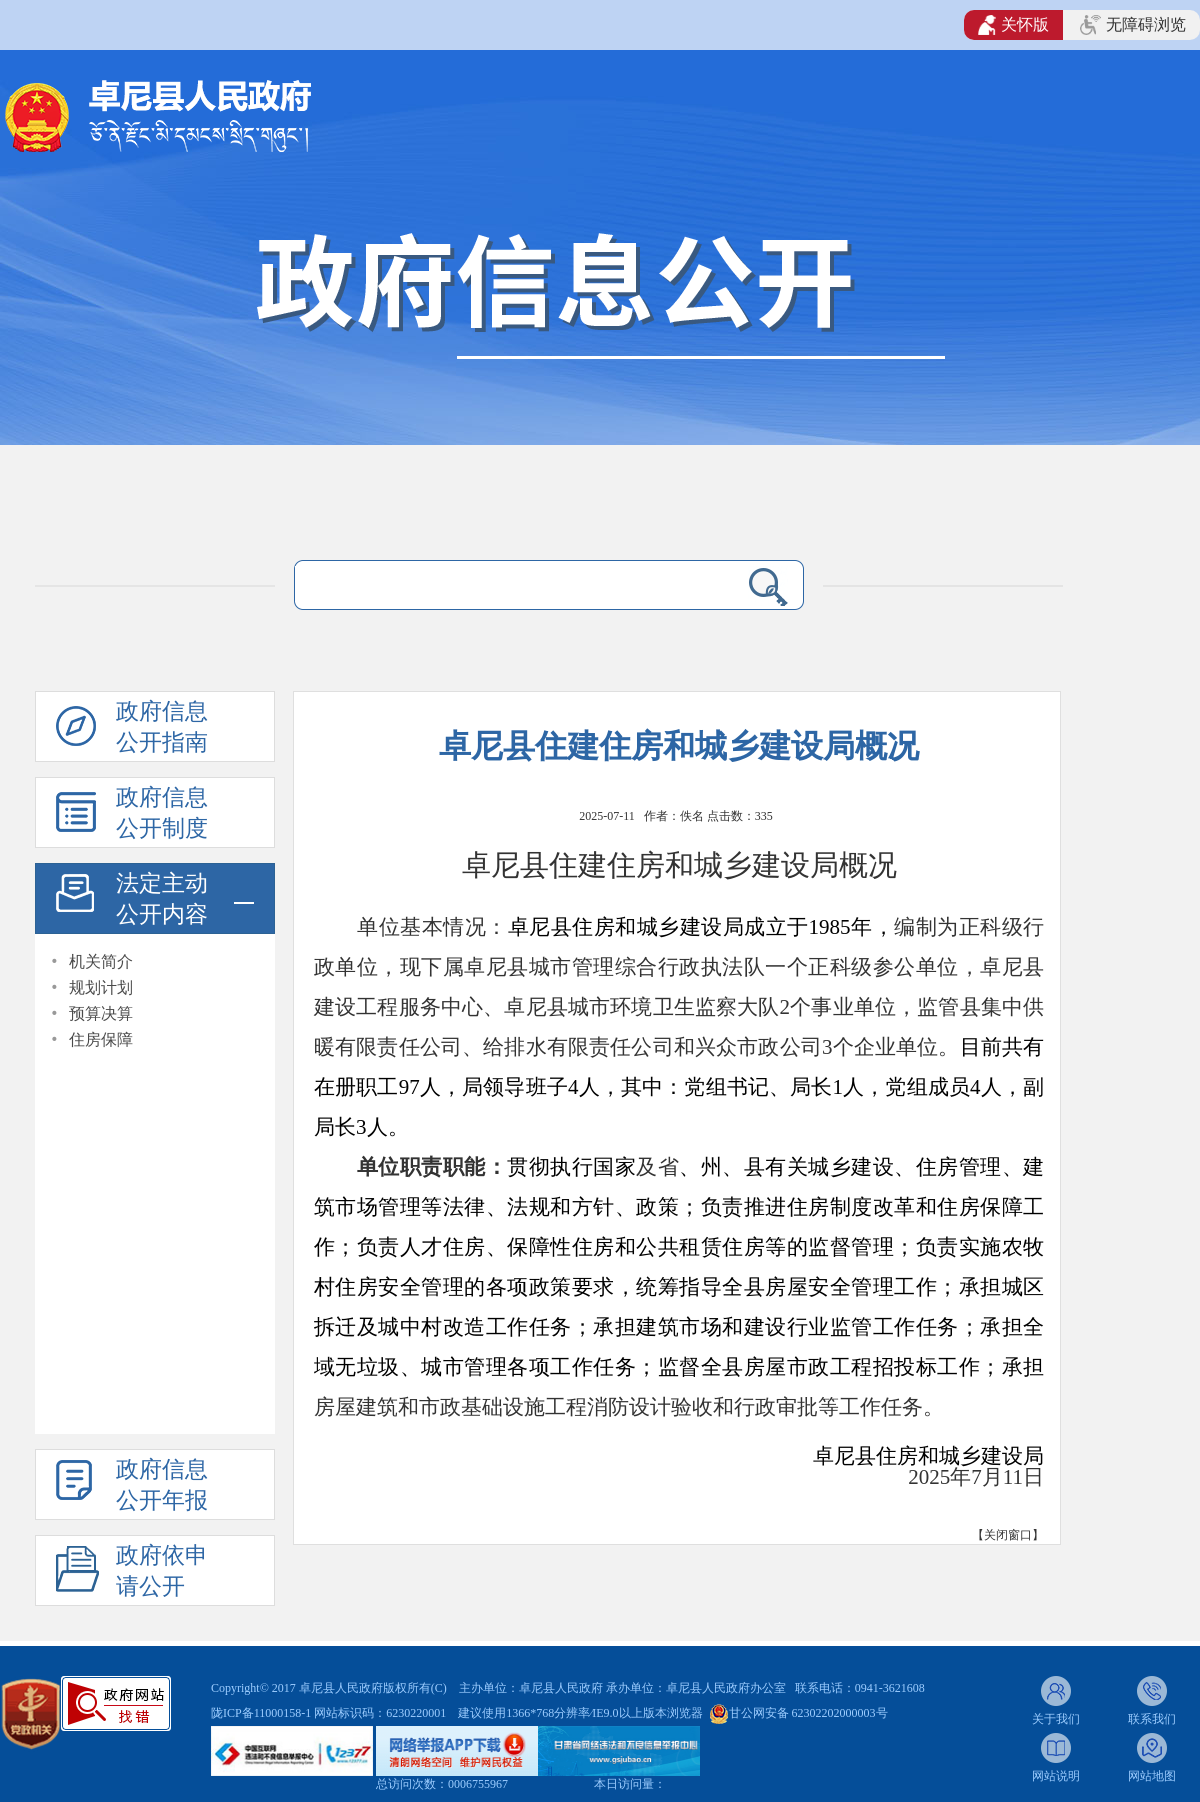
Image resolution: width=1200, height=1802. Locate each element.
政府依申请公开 (162, 1571)
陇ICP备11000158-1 (262, 1713)
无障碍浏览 (1133, 25)
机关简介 (101, 961)
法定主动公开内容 (162, 899)
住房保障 (101, 1039)
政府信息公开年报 (162, 1485)
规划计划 (101, 987)
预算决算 (101, 1013)
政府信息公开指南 (162, 727)
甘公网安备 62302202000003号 (808, 1713)
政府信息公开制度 (162, 813)
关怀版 (1013, 25)
